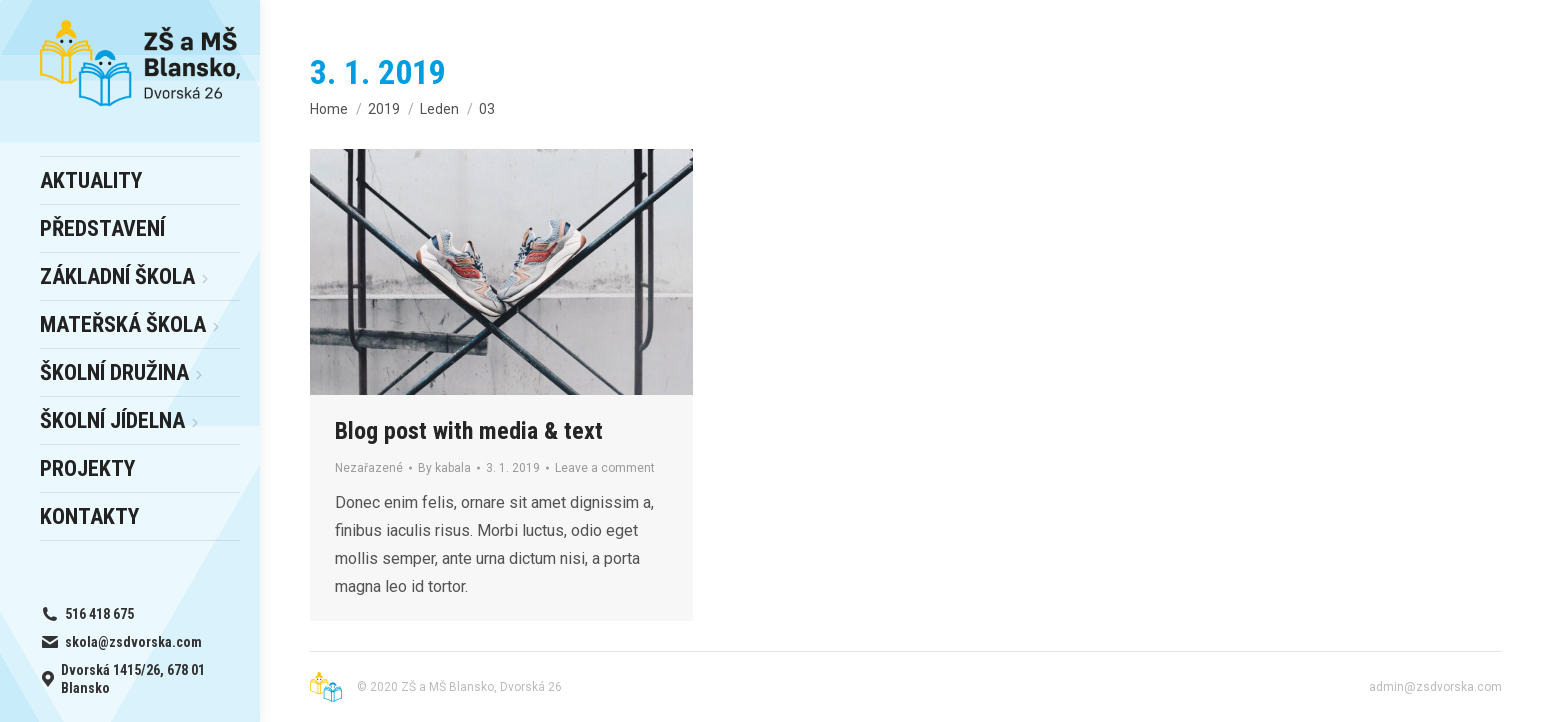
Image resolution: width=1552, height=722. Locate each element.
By (444, 468)
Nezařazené (369, 468)
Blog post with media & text (469, 431)
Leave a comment (605, 468)
